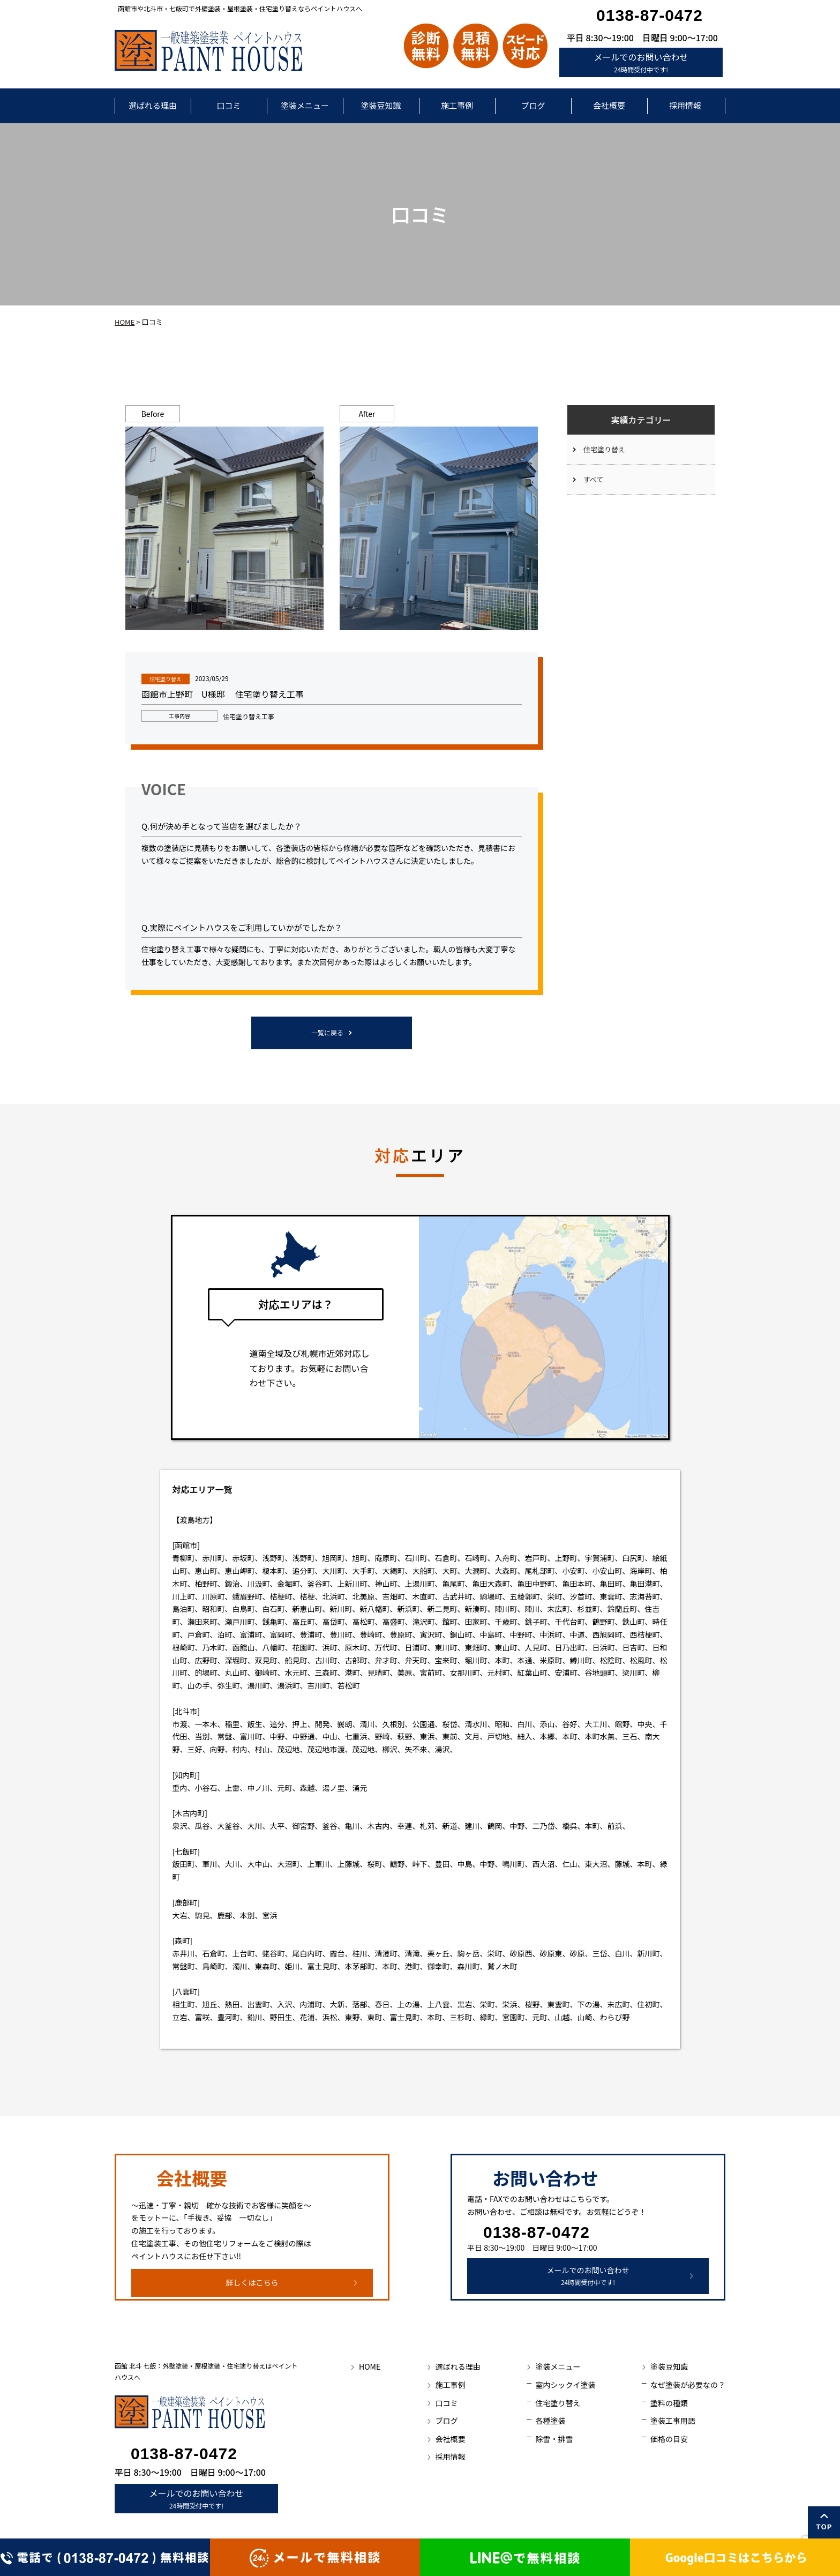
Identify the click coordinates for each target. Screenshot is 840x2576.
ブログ (533, 105)
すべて (593, 479)
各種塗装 (550, 2420)
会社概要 (609, 105)
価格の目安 (669, 2438)
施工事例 (457, 105)
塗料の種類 (669, 2403)
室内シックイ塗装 (565, 2384)
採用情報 (685, 105)
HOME (124, 322)
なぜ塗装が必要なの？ (687, 2384)
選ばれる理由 (153, 105)
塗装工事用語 (672, 2420)
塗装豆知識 (381, 105)
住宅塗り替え (604, 449)
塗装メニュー (305, 105)
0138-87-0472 (649, 15)
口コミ (228, 105)
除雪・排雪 (554, 2438)
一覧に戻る (327, 1032)
